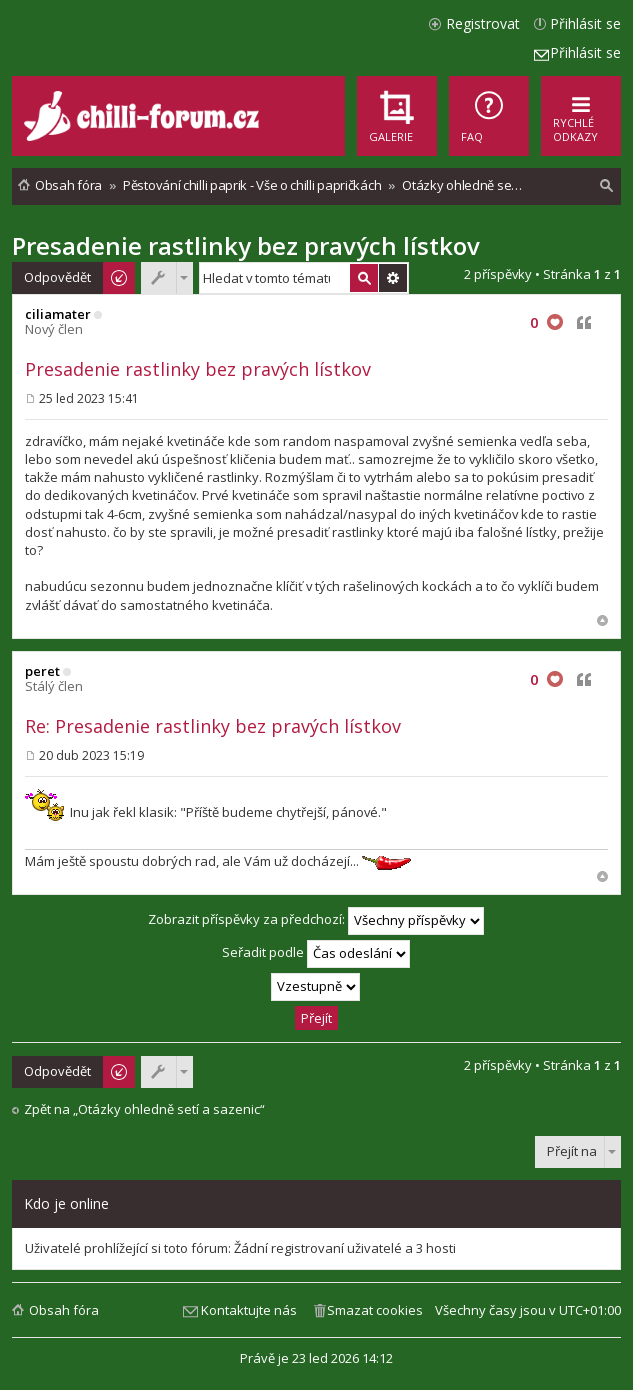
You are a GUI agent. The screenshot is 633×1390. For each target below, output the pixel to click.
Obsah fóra (64, 1310)
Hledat (364, 278)
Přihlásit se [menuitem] (585, 23)
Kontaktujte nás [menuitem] (249, 1310)
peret (42, 671)
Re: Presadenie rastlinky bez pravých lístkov (213, 726)
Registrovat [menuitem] (483, 23)
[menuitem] (489, 116)
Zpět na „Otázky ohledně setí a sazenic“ (144, 1109)
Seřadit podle (316, 954)
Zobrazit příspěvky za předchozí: (316, 921)
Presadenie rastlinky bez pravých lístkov (246, 245)
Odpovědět (57, 277)
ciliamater (58, 314)
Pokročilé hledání (393, 278)
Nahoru (602, 620)
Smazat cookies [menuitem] (375, 1310)
